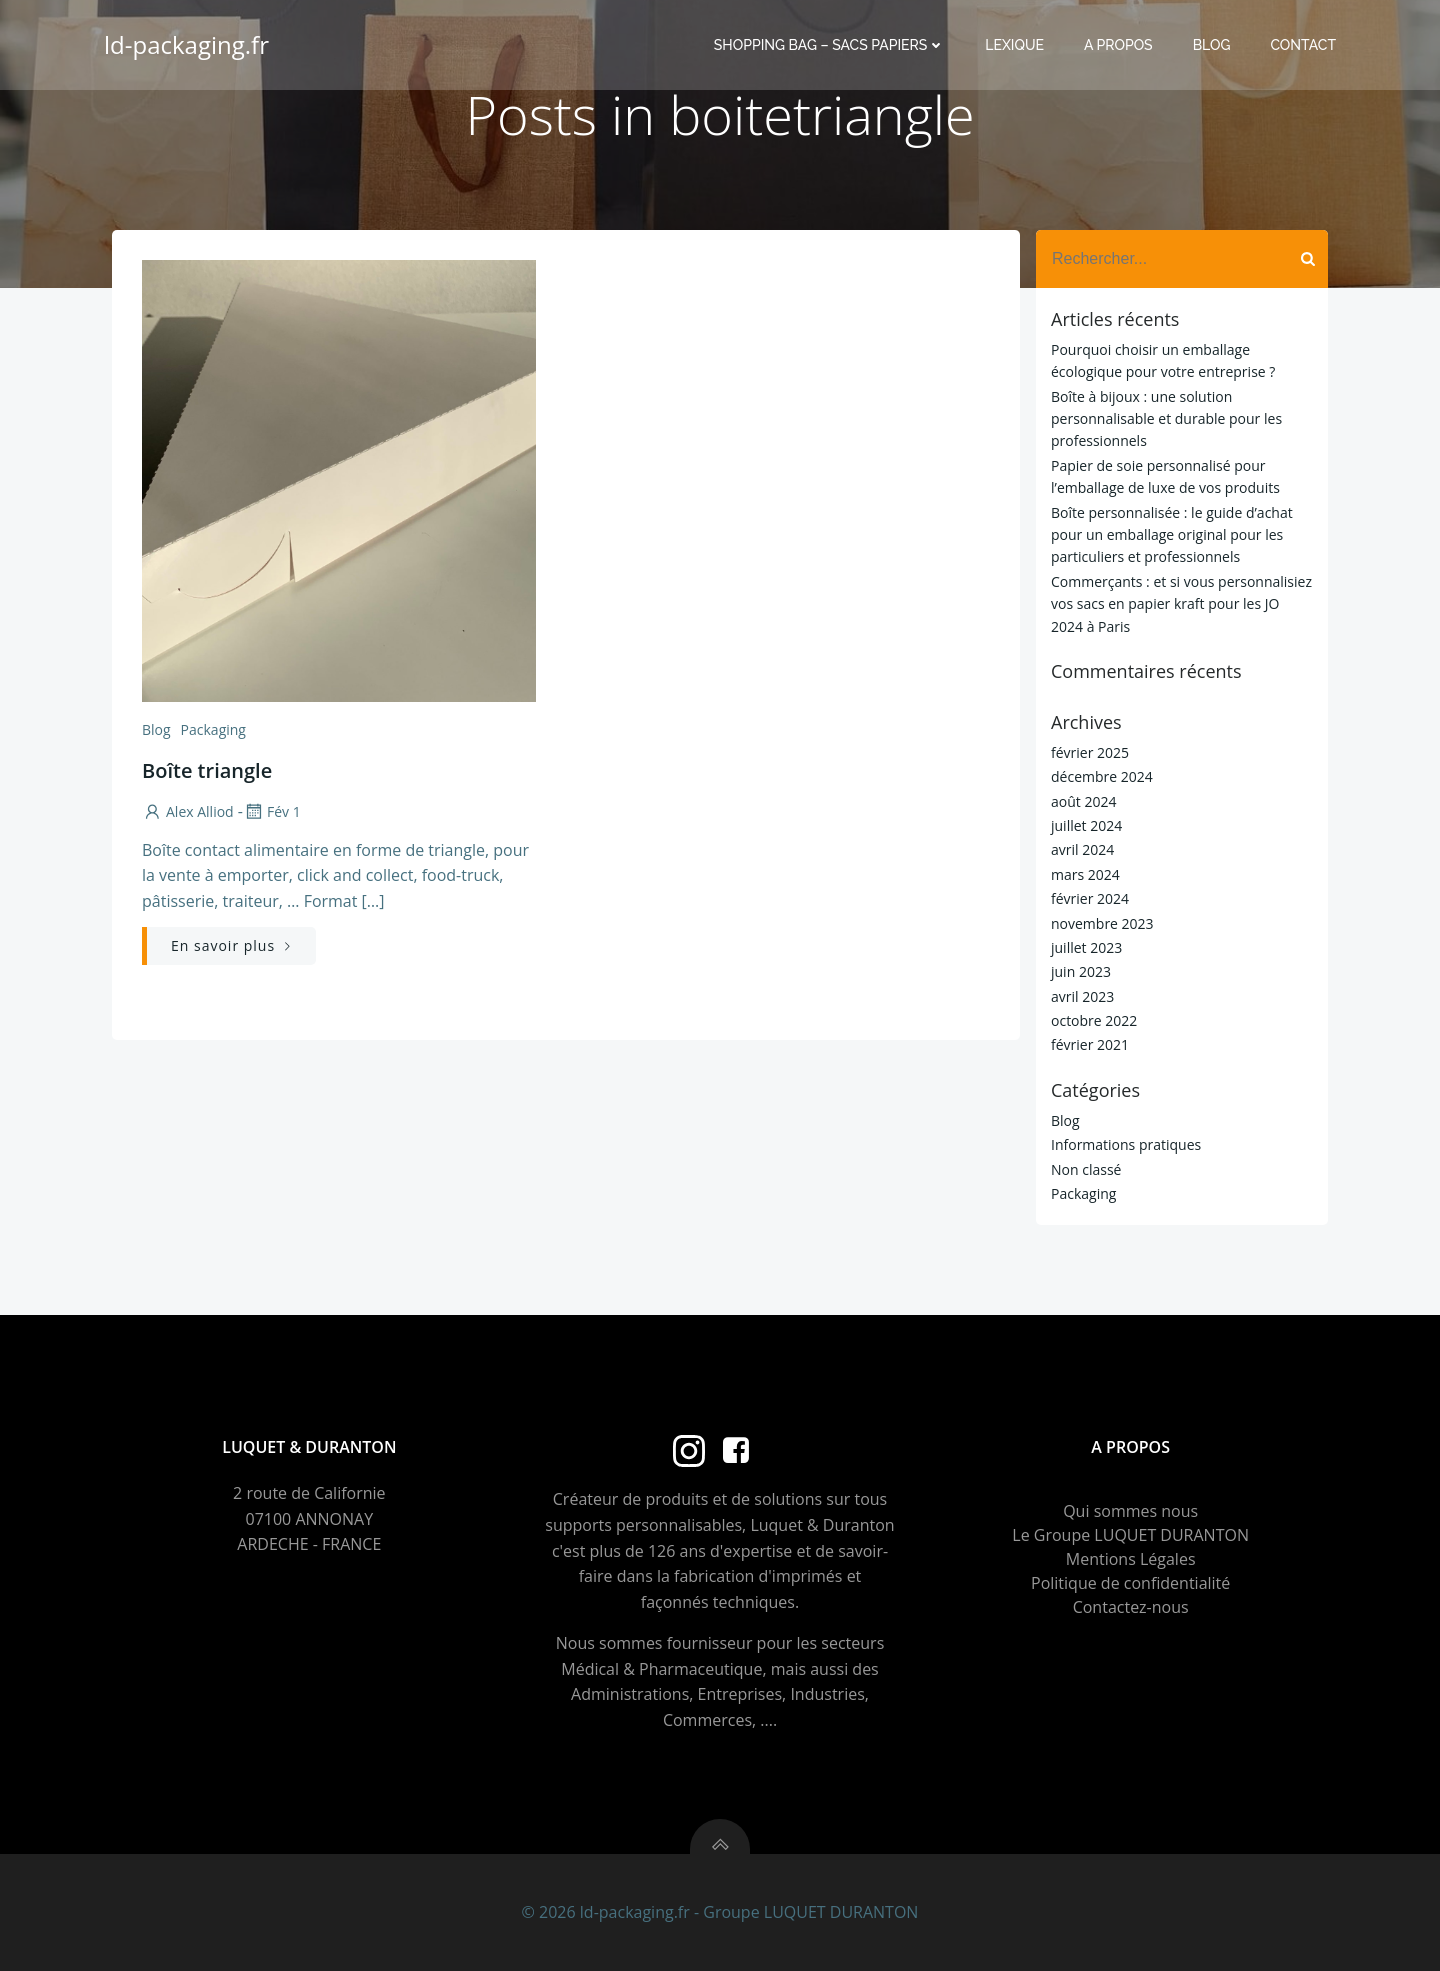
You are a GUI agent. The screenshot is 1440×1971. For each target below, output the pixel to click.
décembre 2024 (1102, 776)
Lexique (1014, 45)
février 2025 (1090, 752)
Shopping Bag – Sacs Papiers (829, 45)
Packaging (213, 729)
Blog (1212, 45)
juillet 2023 (1086, 947)
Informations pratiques (1126, 1144)
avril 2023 (1082, 996)
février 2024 (1090, 898)
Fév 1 (272, 811)
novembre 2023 (1102, 923)
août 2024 (1083, 801)
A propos (1118, 45)
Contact (1303, 45)
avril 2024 (1082, 849)
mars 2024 (1085, 874)
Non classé (1086, 1169)
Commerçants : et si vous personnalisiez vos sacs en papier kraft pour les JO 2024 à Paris (1181, 604)
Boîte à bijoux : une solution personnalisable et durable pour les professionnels (1166, 419)
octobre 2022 (1094, 1020)
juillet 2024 (1086, 825)
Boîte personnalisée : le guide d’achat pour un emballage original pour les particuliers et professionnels (1172, 535)
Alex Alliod (188, 811)
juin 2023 (1081, 971)
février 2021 (1090, 1044)
